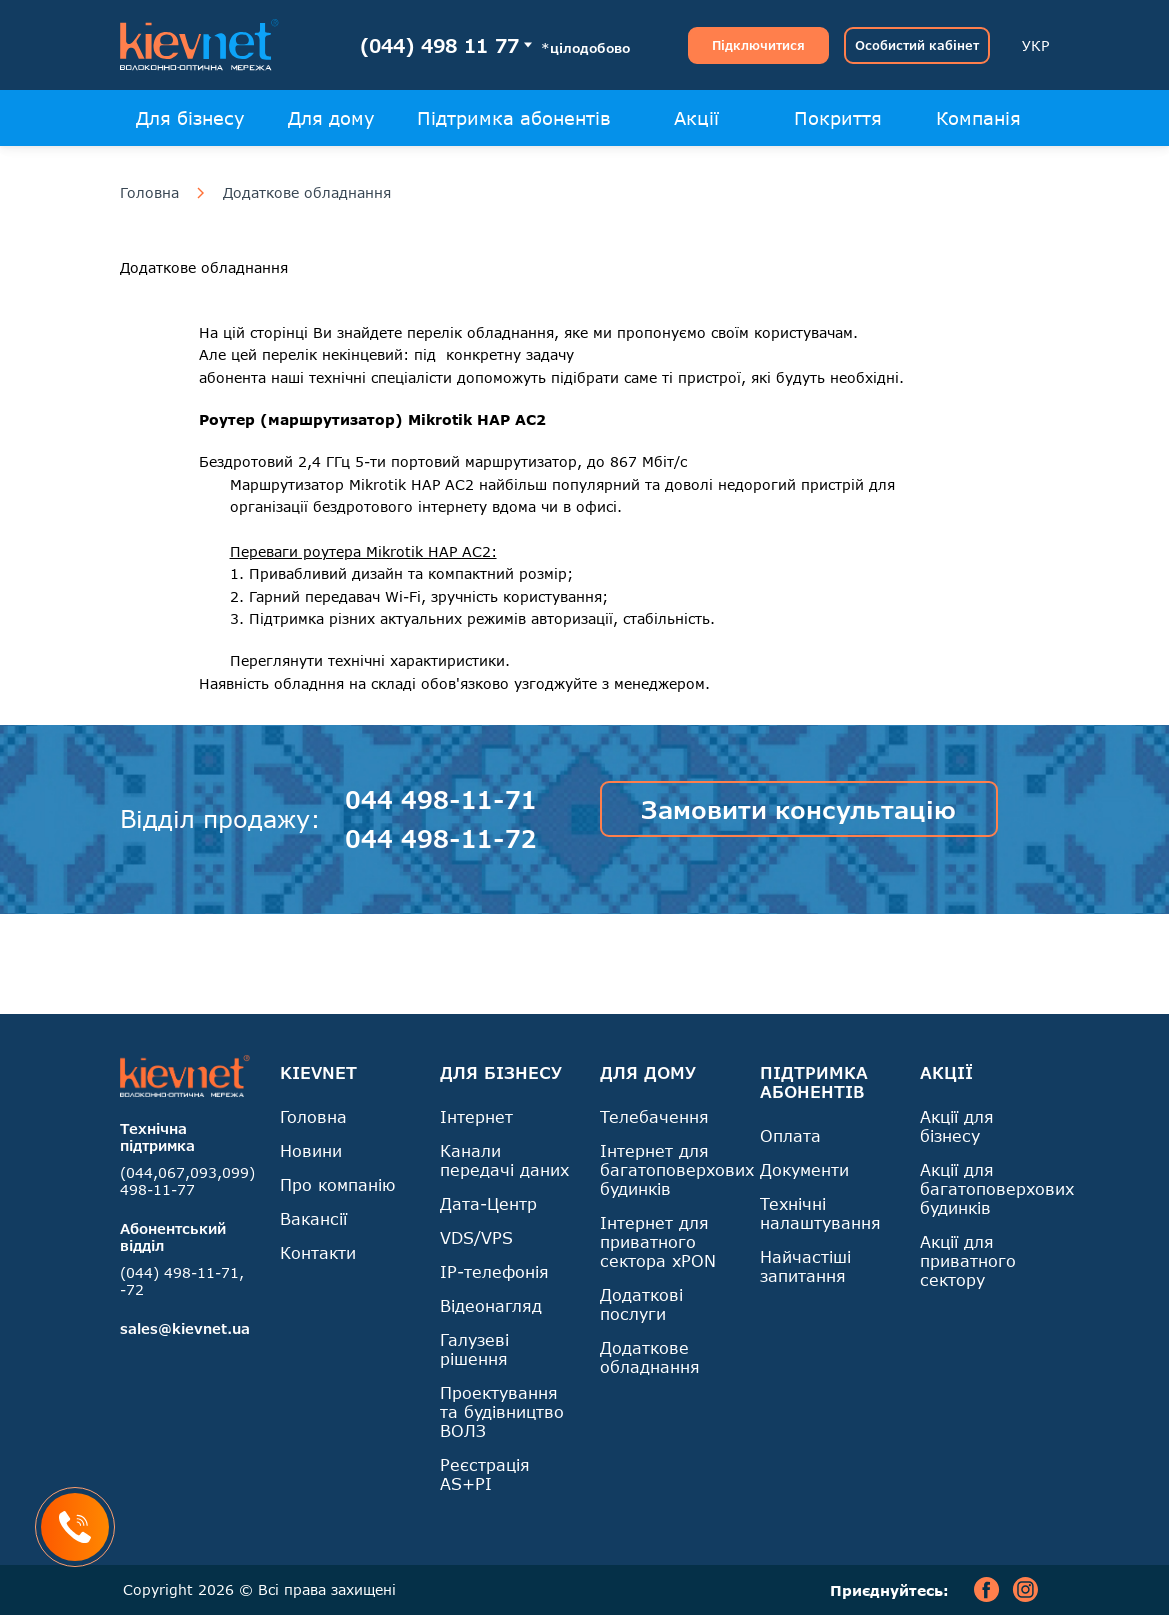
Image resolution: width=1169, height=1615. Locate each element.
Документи (804, 1169)
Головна (149, 193)
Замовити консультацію (798, 809)
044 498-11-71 (441, 799)
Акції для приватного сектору (968, 1260)
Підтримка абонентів (514, 118)
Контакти (318, 1252)
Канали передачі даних (504, 1160)
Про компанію (337, 1184)
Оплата (790, 1135)
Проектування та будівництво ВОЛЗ (502, 1411)
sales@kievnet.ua (185, 1328)
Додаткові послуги (641, 1304)
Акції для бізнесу (957, 1126)
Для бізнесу (190, 118)
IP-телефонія (494, 1271)
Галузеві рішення (474, 1349)
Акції (696, 118)
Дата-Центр (488, 1203)
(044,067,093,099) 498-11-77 (187, 1181)
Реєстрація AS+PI (485, 1474)
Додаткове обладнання (307, 193)
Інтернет (476, 1116)
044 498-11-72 (441, 838)
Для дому (331, 118)
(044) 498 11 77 (439, 45)
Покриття (838, 118)
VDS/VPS (476, 1237)
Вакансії (313, 1218)
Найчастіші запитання (805, 1266)
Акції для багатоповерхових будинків (997, 1188)
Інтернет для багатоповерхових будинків (677, 1169)
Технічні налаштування (820, 1213)
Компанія (978, 118)
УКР (1035, 45)
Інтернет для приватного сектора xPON (658, 1241)
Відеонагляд (491, 1305)
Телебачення (654, 1116)
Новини (311, 1150)
